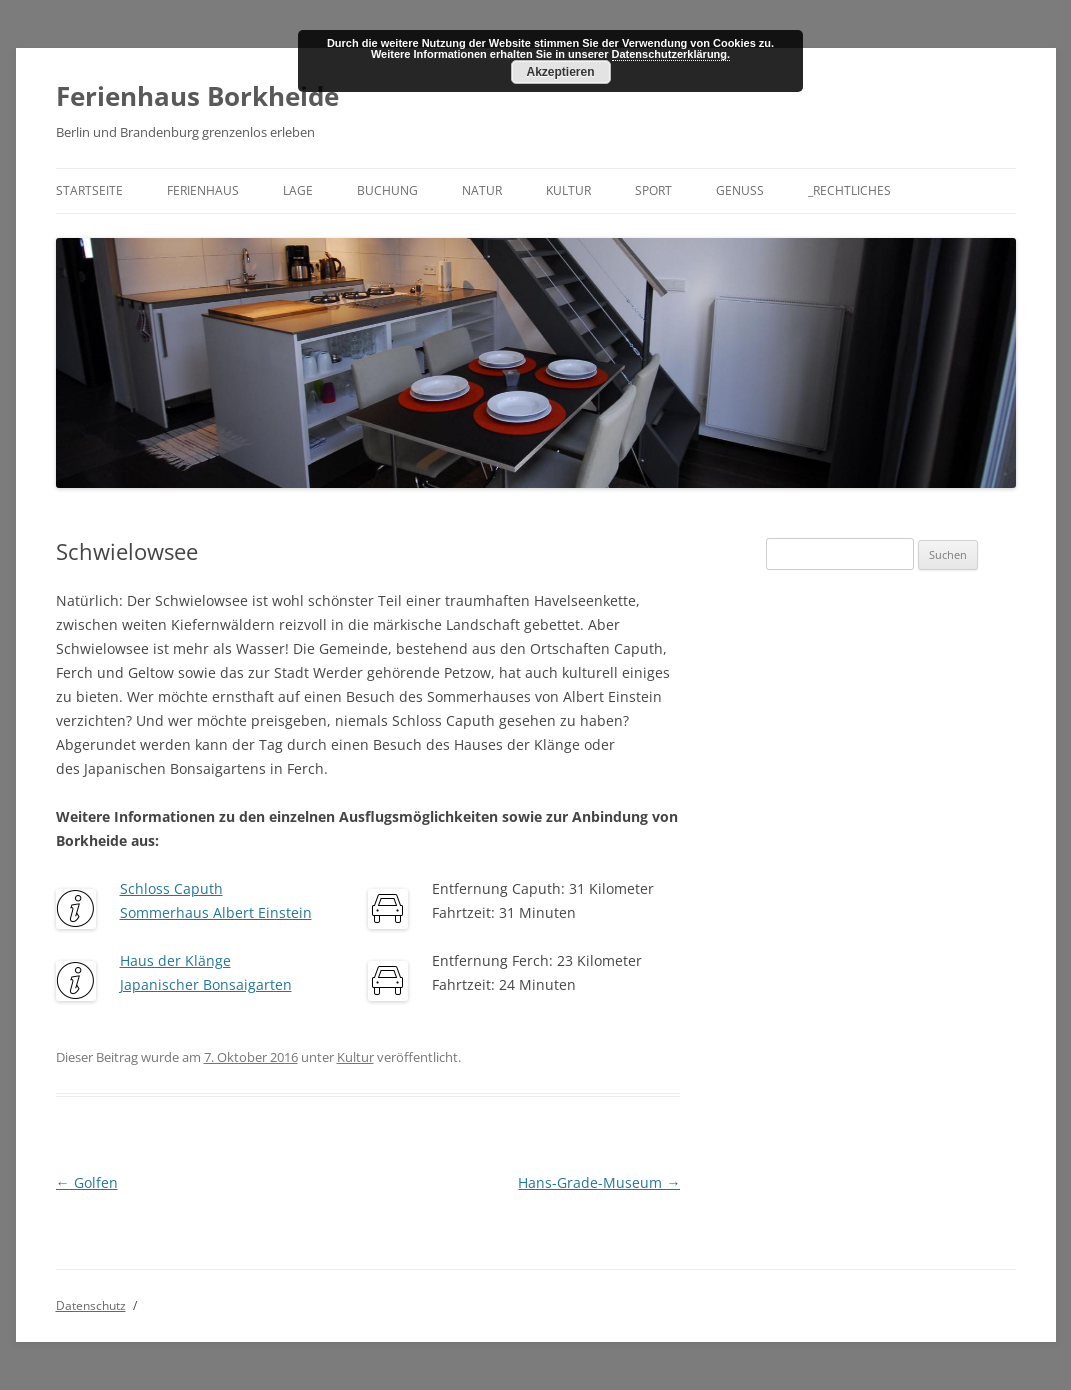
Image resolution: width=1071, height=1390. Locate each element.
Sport (653, 190)
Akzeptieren (560, 72)
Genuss (740, 190)
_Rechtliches (849, 190)
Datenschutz (91, 1305)
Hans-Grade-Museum (599, 1182)
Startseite (89, 190)
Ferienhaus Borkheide (197, 96)
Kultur (568, 190)
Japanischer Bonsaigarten (206, 984)
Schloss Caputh (171, 888)
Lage (298, 190)
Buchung (387, 190)
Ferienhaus (203, 190)
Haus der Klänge (175, 960)
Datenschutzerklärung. (671, 54)
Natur (482, 190)
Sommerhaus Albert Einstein (216, 912)
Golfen (87, 1182)
